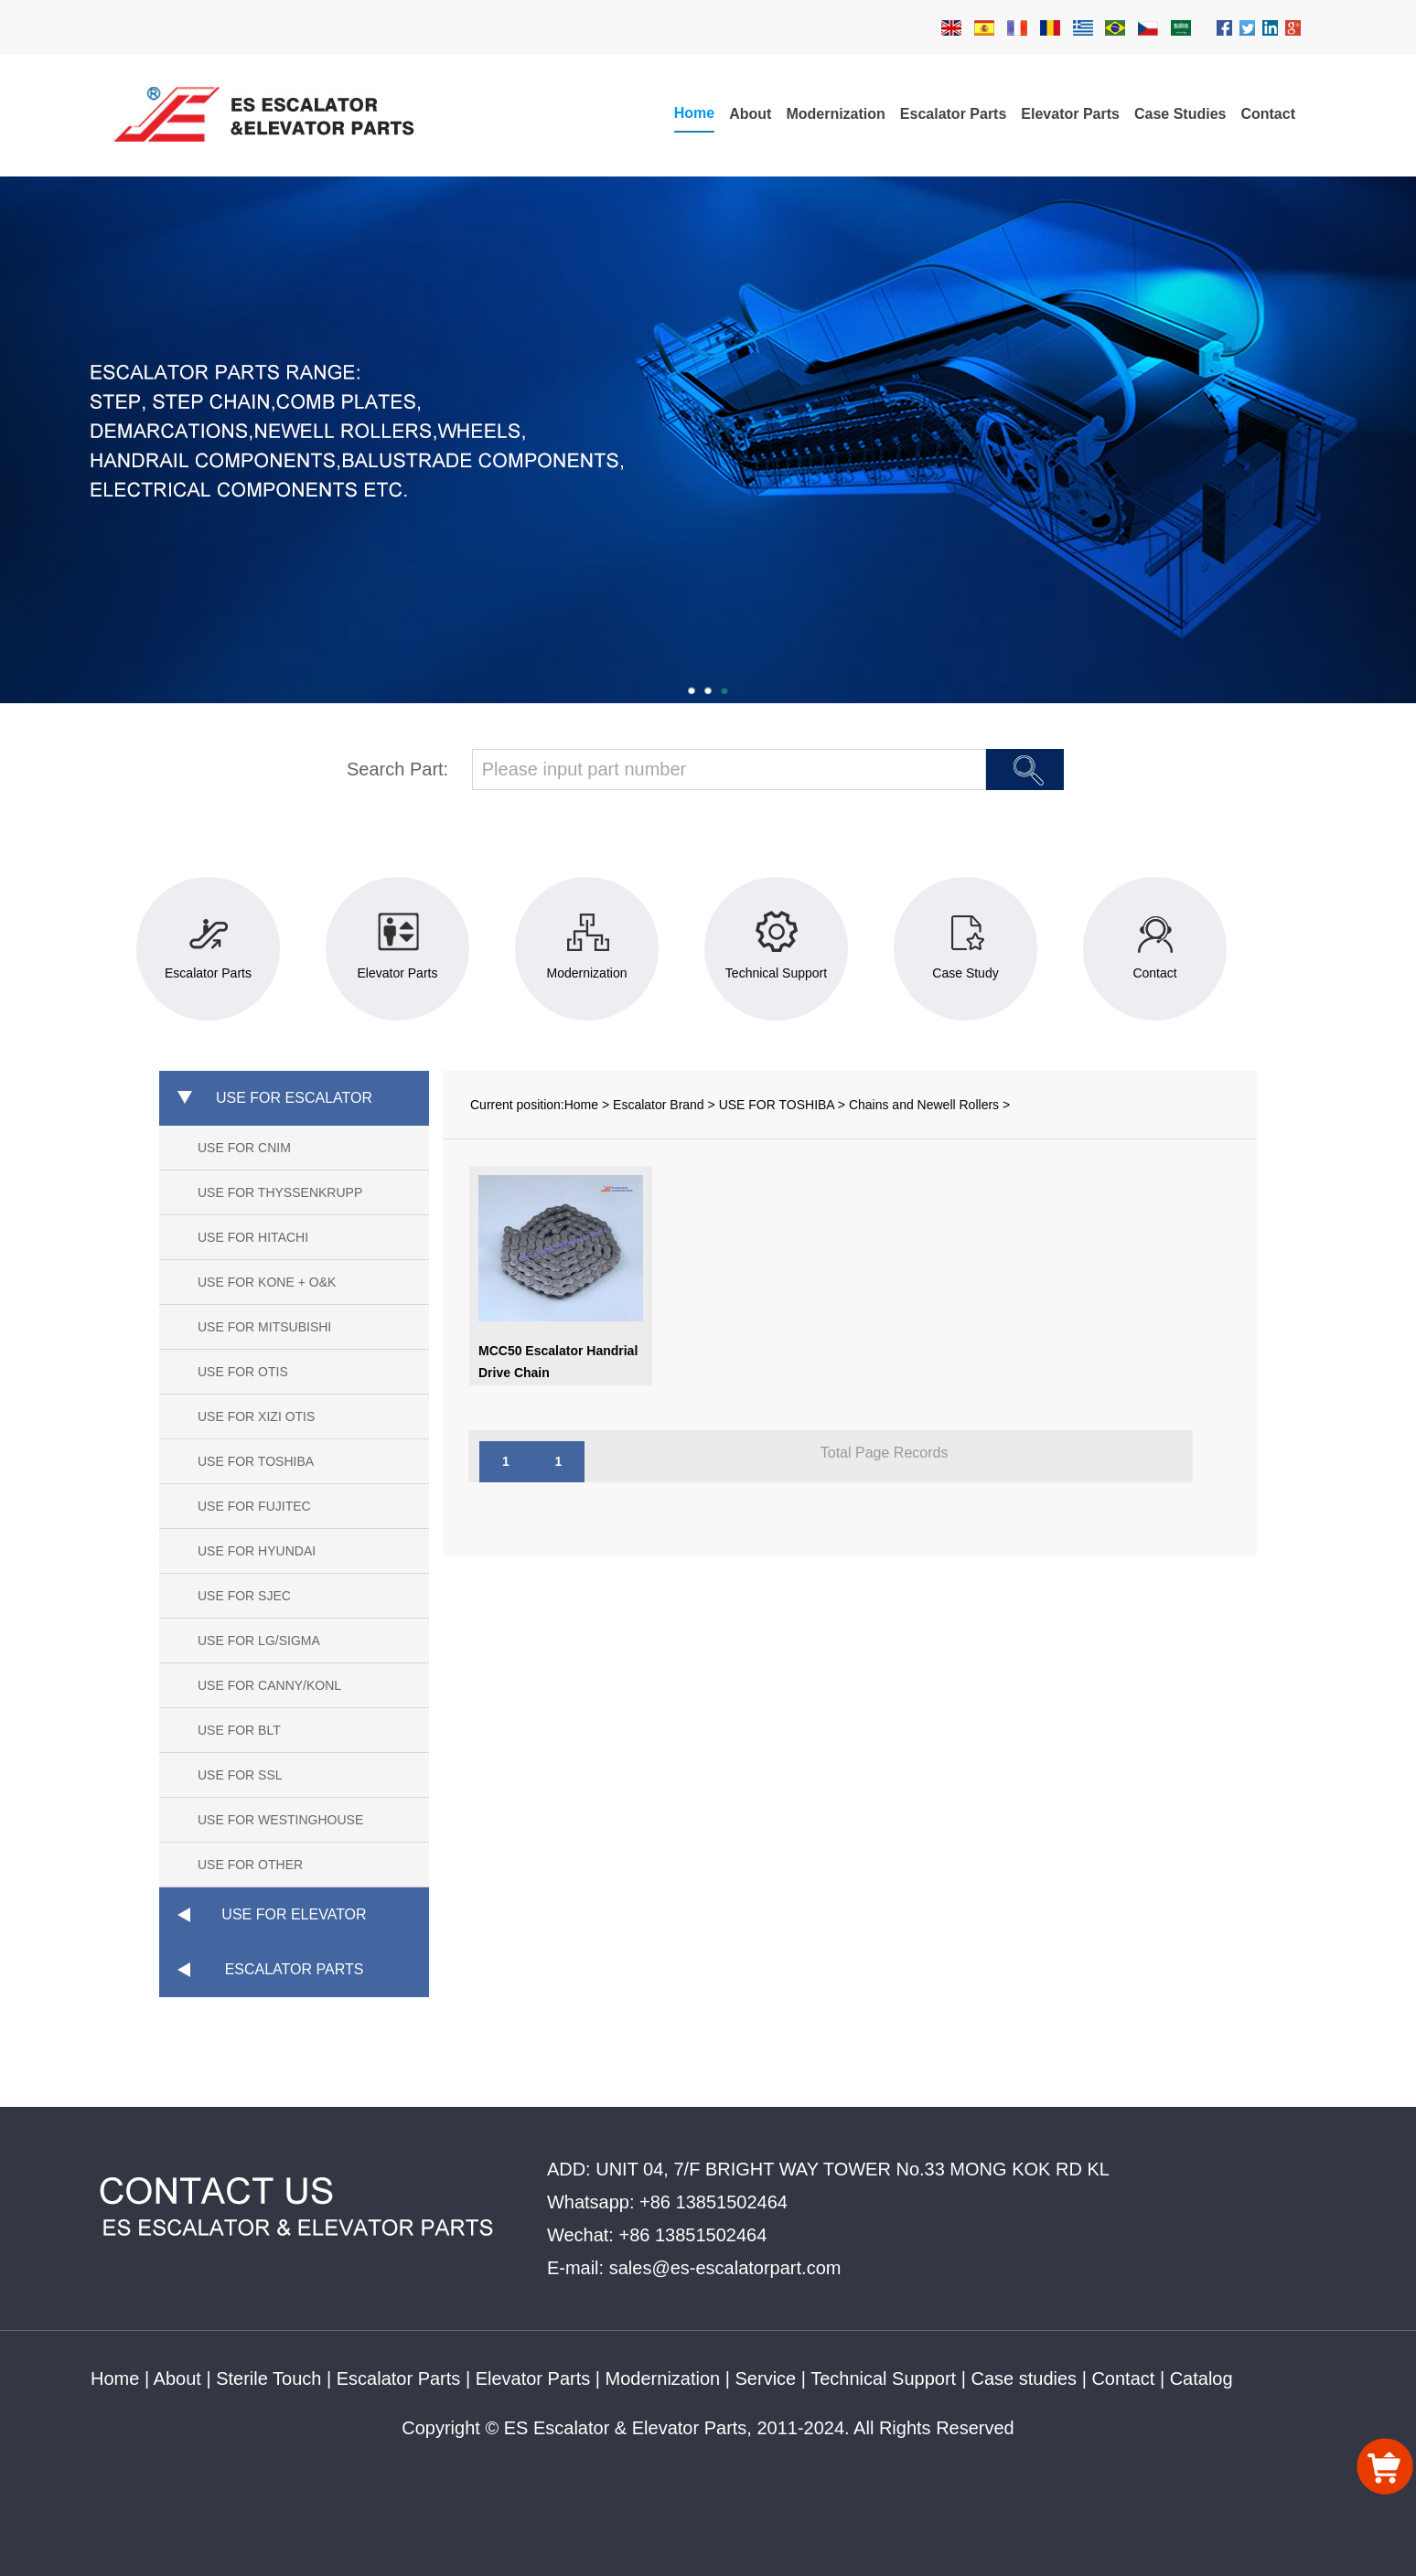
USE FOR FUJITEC (254, 1506)
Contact (1267, 114)
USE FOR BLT (239, 1730)
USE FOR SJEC (244, 1595)
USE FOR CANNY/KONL (269, 1685)
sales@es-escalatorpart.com (725, 2268)
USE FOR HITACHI (253, 1237)
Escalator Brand (658, 1104)
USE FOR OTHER (250, 1864)
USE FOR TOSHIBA (256, 1461)
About (750, 114)
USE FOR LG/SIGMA (259, 1640)
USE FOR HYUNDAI (257, 1551)
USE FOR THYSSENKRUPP (280, 1192)
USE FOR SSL (240, 1775)
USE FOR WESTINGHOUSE (280, 1819)
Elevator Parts (1070, 114)
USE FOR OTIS (243, 1371)
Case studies (1024, 2378)
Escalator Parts (953, 114)
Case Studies (1180, 114)
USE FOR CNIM (244, 1147)
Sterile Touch (268, 2378)
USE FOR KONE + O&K (267, 1282)
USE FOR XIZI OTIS (256, 1416)
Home (694, 113)
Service (766, 2378)
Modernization (835, 114)
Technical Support (883, 2378)
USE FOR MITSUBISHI (264, 1327)
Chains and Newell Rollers (924, 1104)
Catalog (1201, 2378)
